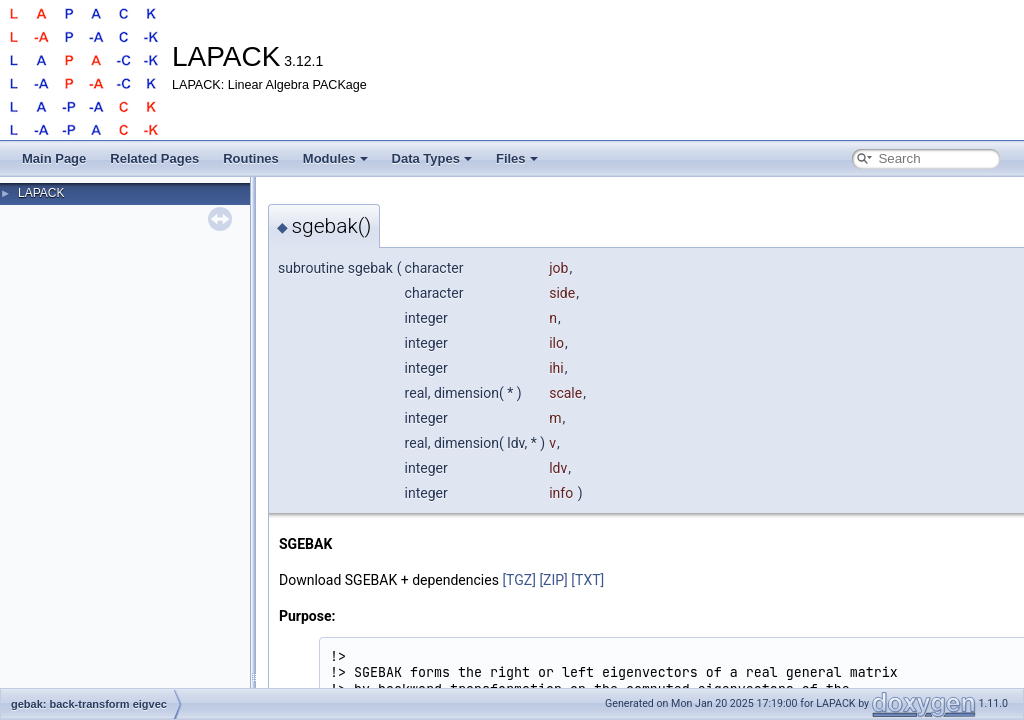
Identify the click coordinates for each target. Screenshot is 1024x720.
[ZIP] (553, 580)
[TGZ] (519, 580)
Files (517, 158)
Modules (335, 158)
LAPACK (41, 193)
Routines (251, 158)
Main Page (54, 158)
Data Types (432, 158)
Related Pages (154, 158)
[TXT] (587, 580)
